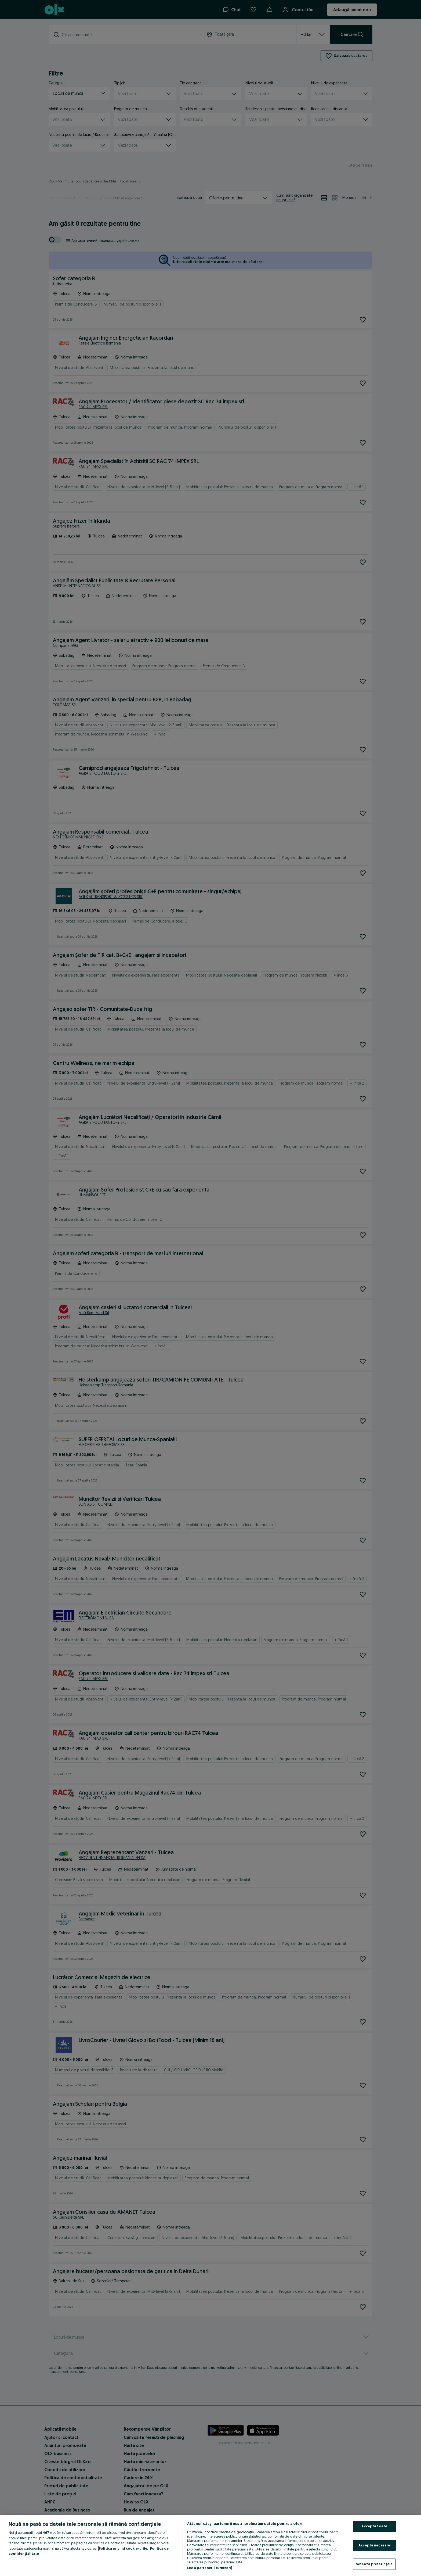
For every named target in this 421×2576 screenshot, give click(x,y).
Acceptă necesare (374, 2545)
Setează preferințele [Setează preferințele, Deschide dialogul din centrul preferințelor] (374, 2564)
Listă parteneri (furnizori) (209, 2568)
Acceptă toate (374, 2526)
